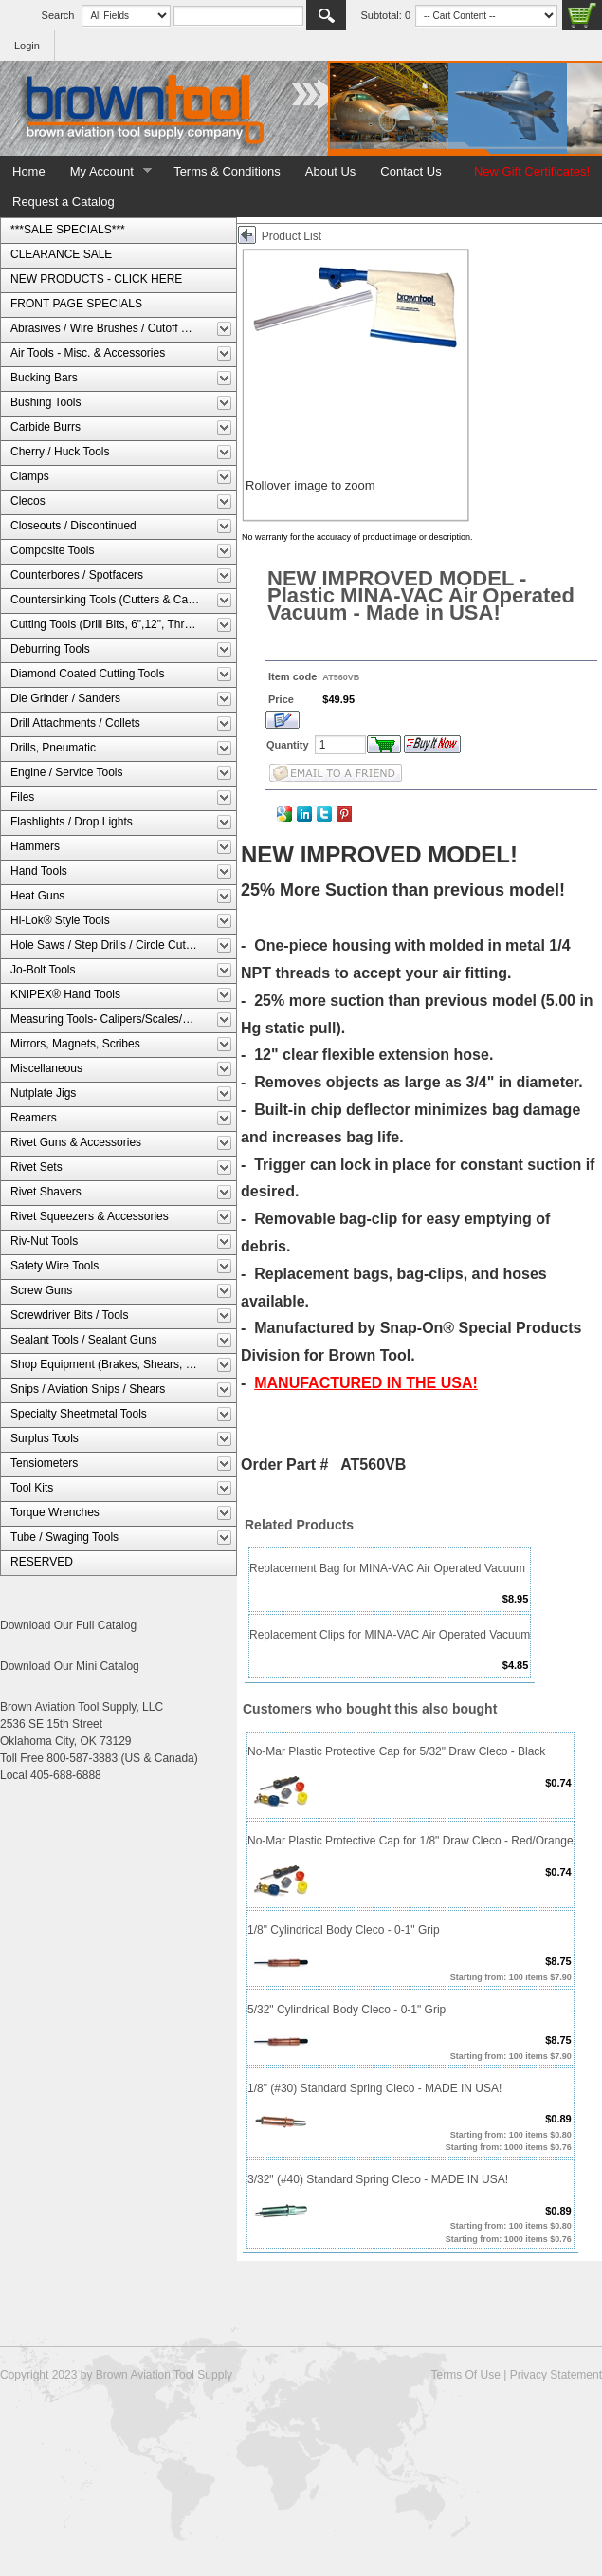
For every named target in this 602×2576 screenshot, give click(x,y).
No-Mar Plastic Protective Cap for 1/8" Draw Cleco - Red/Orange (410, 1840)
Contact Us (410, 171)
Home (29, 171)
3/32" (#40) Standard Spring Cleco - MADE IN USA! (377, 2179)
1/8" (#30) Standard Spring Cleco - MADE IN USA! (374, 2088)
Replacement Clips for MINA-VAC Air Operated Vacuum (389, 1634)
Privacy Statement (556, 2374)
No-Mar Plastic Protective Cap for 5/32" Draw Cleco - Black (396, 1751)
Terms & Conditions (227, 171)
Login (27, 45)
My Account (105, 171)
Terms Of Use (465, 2374)
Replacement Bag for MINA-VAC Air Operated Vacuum (387, 1568)
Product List (291, 236)
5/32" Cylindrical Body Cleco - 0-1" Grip (346, 2009)
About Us (330, 171)
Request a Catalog (63, 202)
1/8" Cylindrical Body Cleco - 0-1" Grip (343, 1930)
